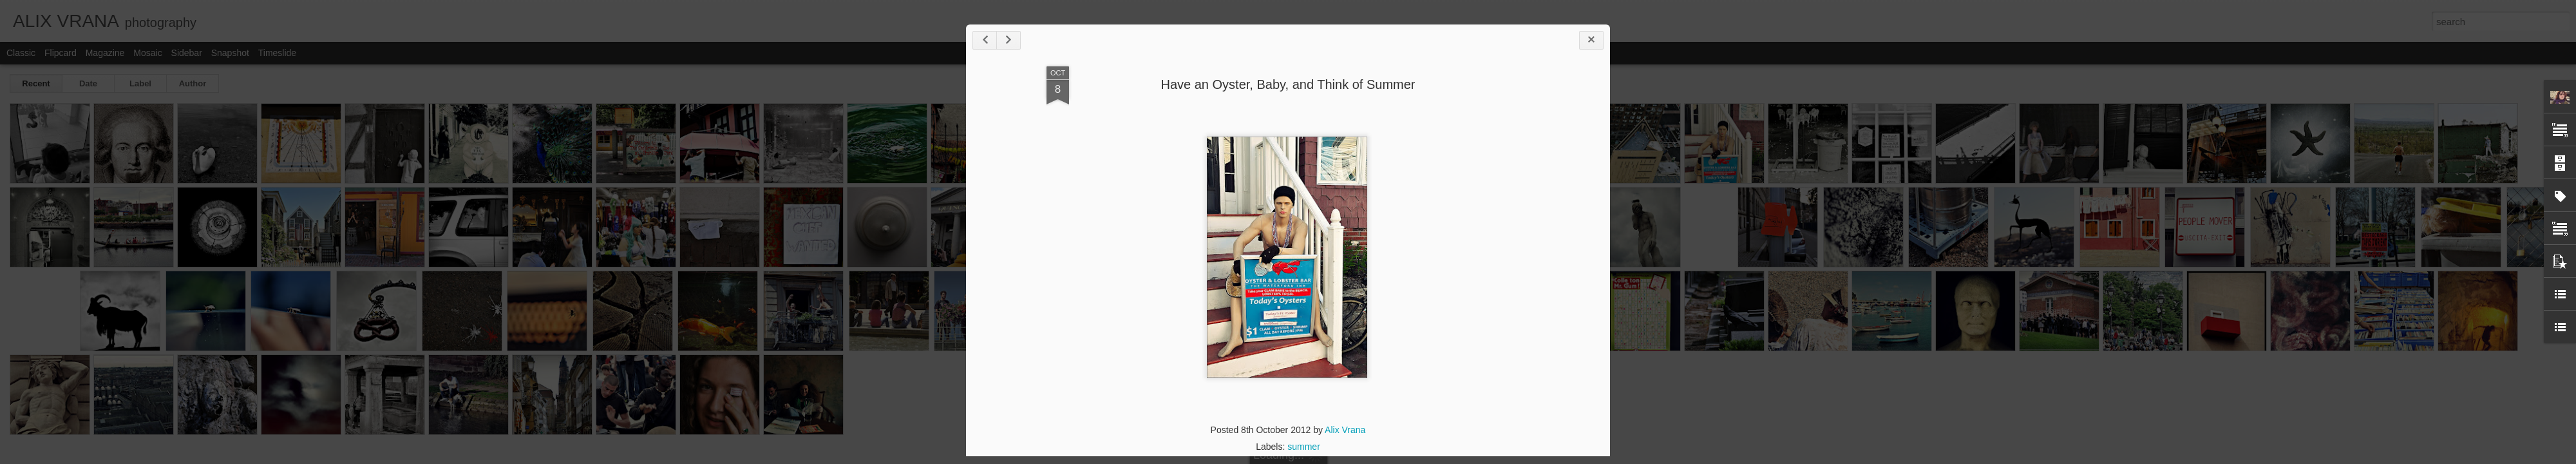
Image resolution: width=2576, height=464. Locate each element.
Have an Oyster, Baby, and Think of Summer (1288, 84)
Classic (20, 53)
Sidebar (186, 53)
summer (1303, 446)
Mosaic (147, 53)
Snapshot (230, 53)
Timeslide (277, 53)
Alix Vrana (1345, 430)
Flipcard (60, 53)
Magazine (105, 53)
